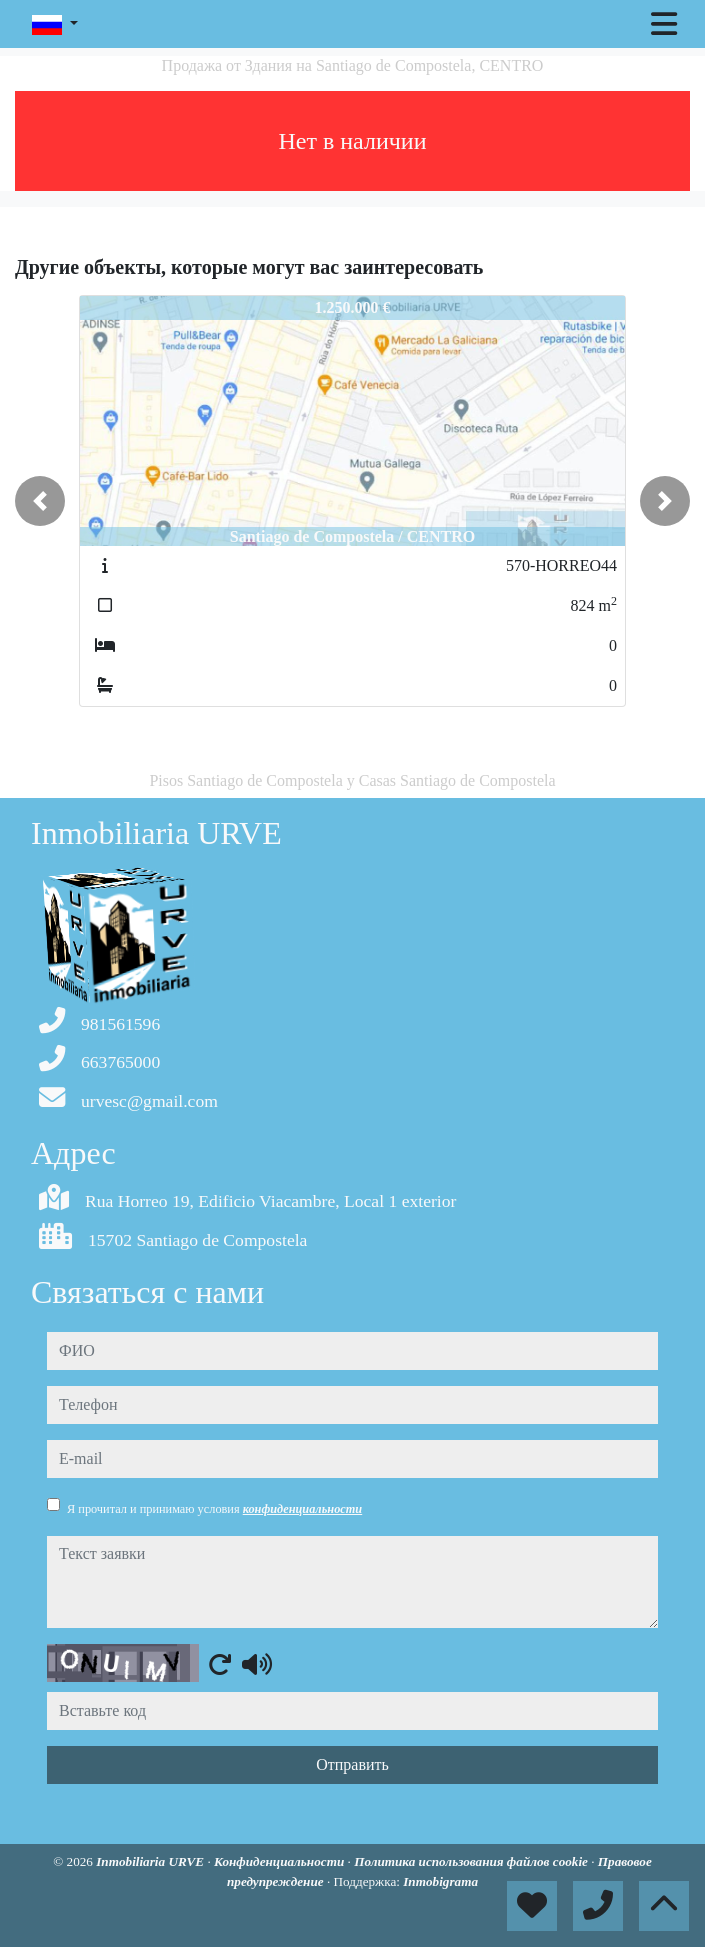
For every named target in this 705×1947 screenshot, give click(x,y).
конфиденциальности (303, 1509)
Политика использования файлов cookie (472, 1861)
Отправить (352, 1764)
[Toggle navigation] (664, 24)
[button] (40, 501)
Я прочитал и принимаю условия (214, 1509)
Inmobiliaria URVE (151, 1861)
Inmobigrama (440, 1881)
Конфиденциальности (281, 1861)
